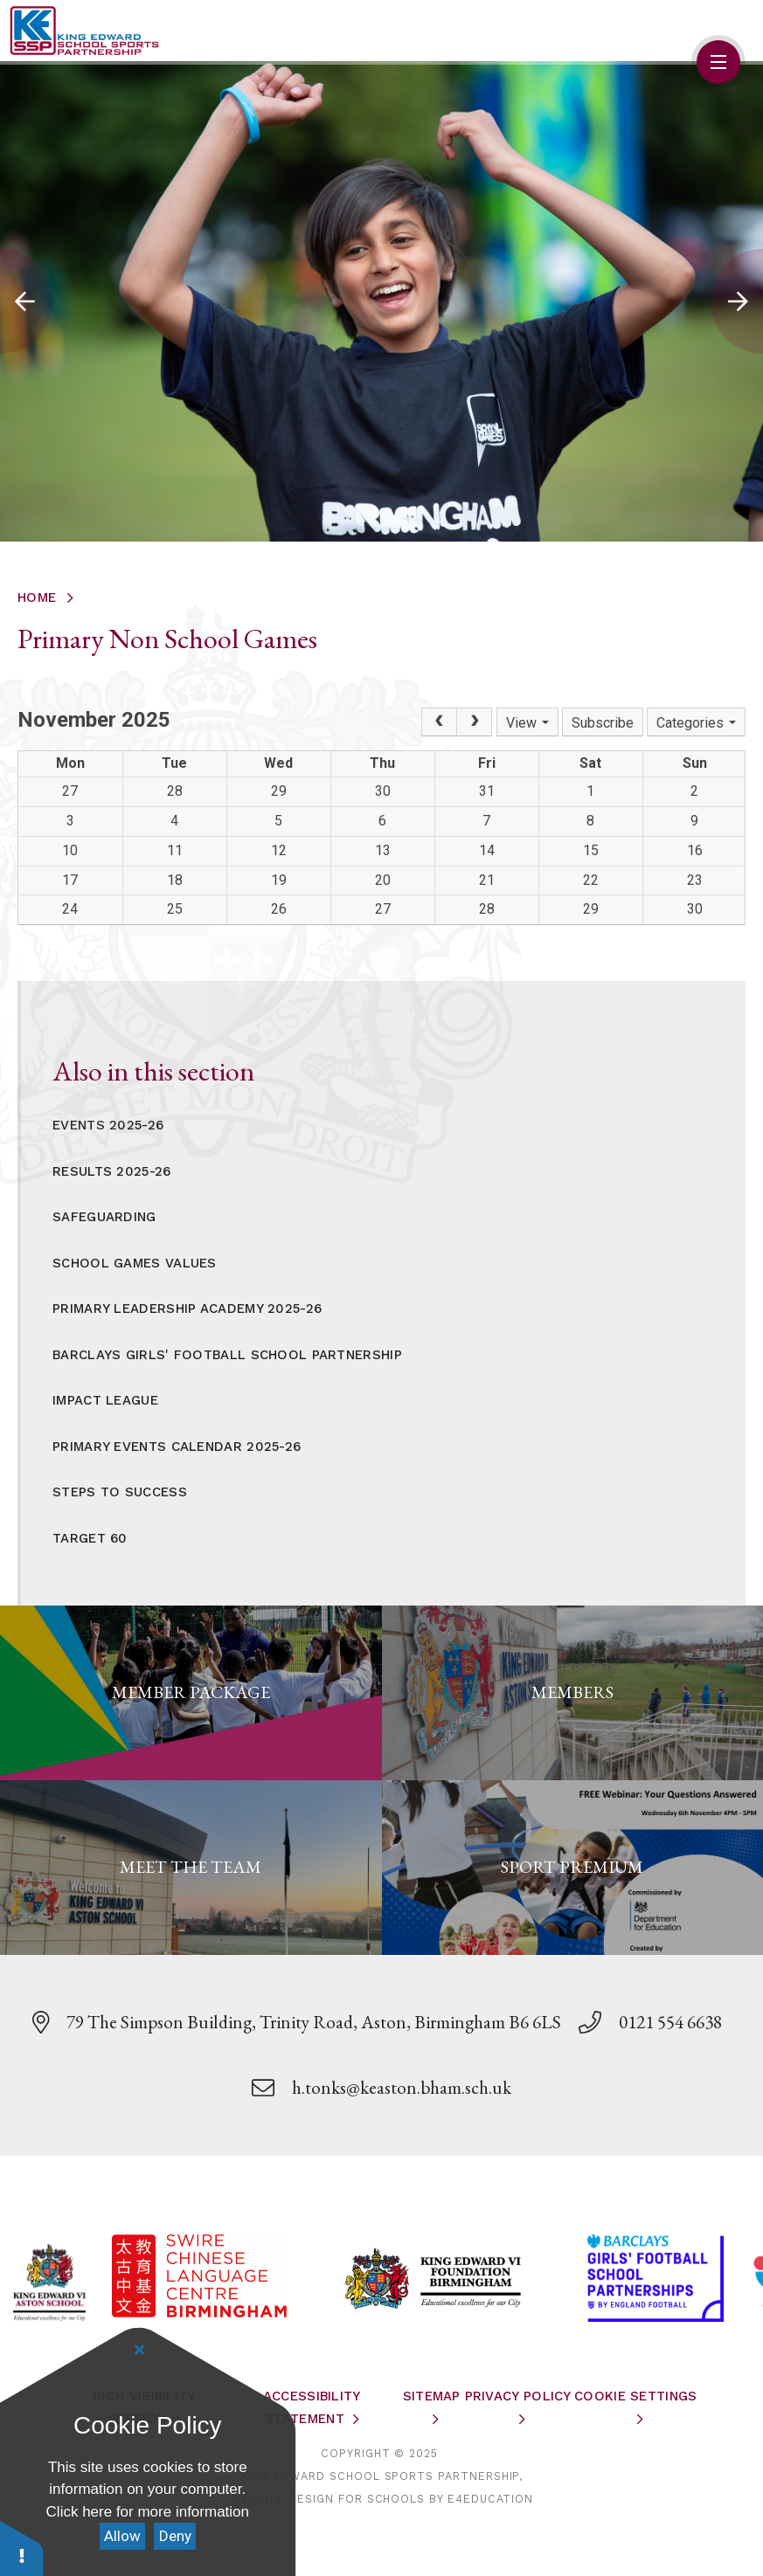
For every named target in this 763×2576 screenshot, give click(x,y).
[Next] (474, 722)
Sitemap (432, 2396)
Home (36, 597)
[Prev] (438, 722)
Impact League (105, 1400)
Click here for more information (147, 2511)
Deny (175, 2536)
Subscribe (603, 723)
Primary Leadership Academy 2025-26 (187, 1308)
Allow (122, 2536)
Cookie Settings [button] (635, 2396)
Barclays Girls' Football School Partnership (227, 1355)
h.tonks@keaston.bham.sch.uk (401, 2087)
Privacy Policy (518, 2396)
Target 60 (90, 1538)
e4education (490, 2498)
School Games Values (134, 1263)
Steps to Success (119, 1492)
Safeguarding (104, 1217)
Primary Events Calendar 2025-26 (176, 1446)
